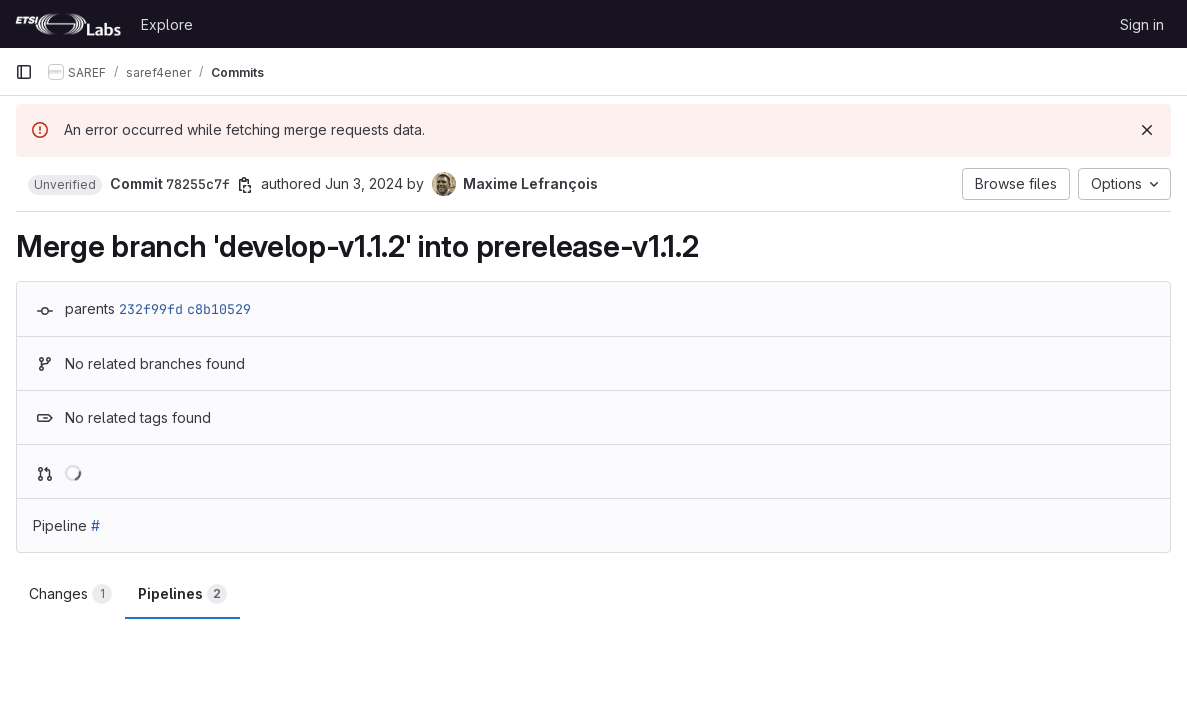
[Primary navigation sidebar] (24, 72)
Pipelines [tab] (182, 594)
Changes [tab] (70, 594)
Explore (167, 24)
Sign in (1142, 24)
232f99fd (151, 309)
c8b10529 (219, 309)
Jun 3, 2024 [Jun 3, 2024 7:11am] (364, 183)
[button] (65, 185)
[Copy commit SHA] (245, 185)
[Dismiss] (1147, 130)
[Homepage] (68, 24)
